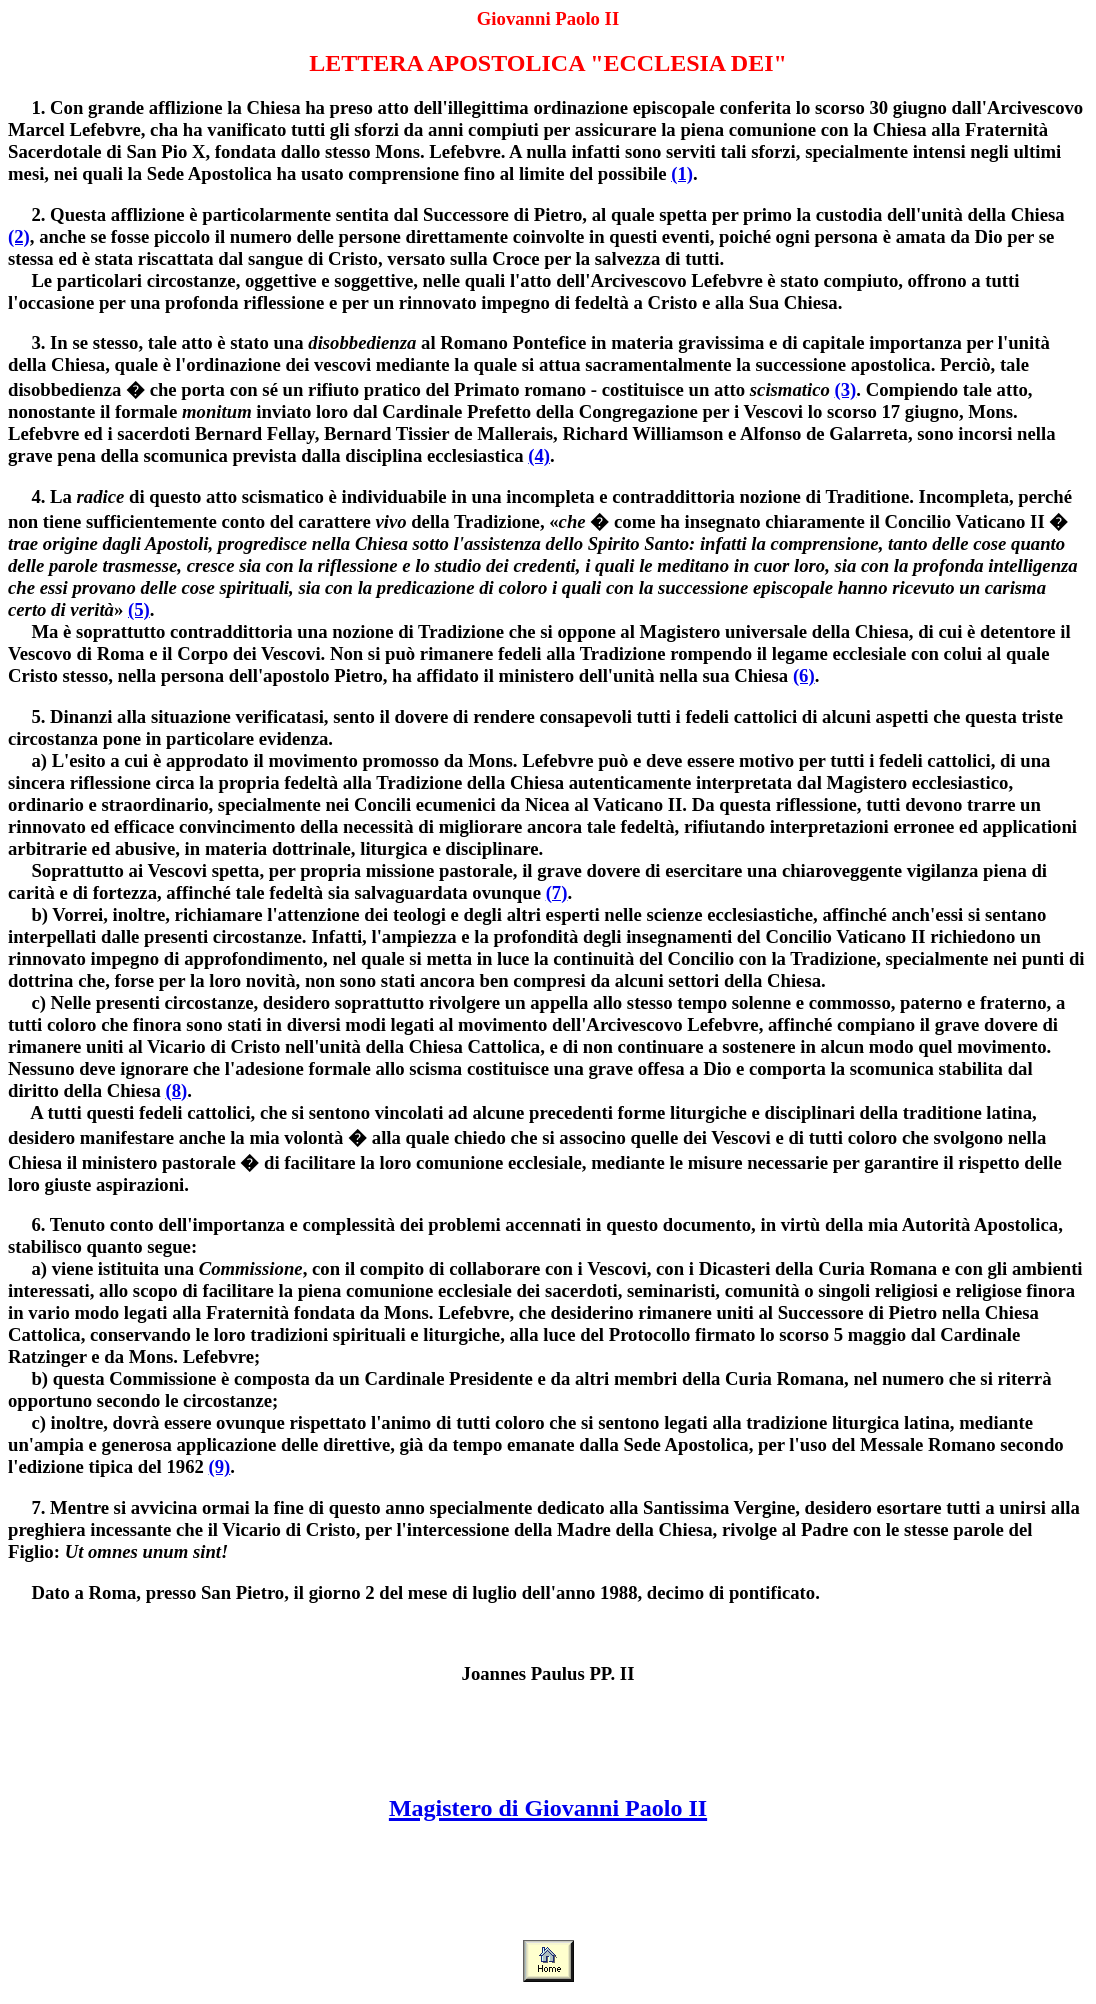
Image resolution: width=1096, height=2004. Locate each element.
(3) (846, 389)
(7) (557, 892)
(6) (804, 675)
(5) (139, 609)
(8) (176, 1090)
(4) (539, 455)
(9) (220, 1466)
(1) (682, 173)
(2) (19, 236)
